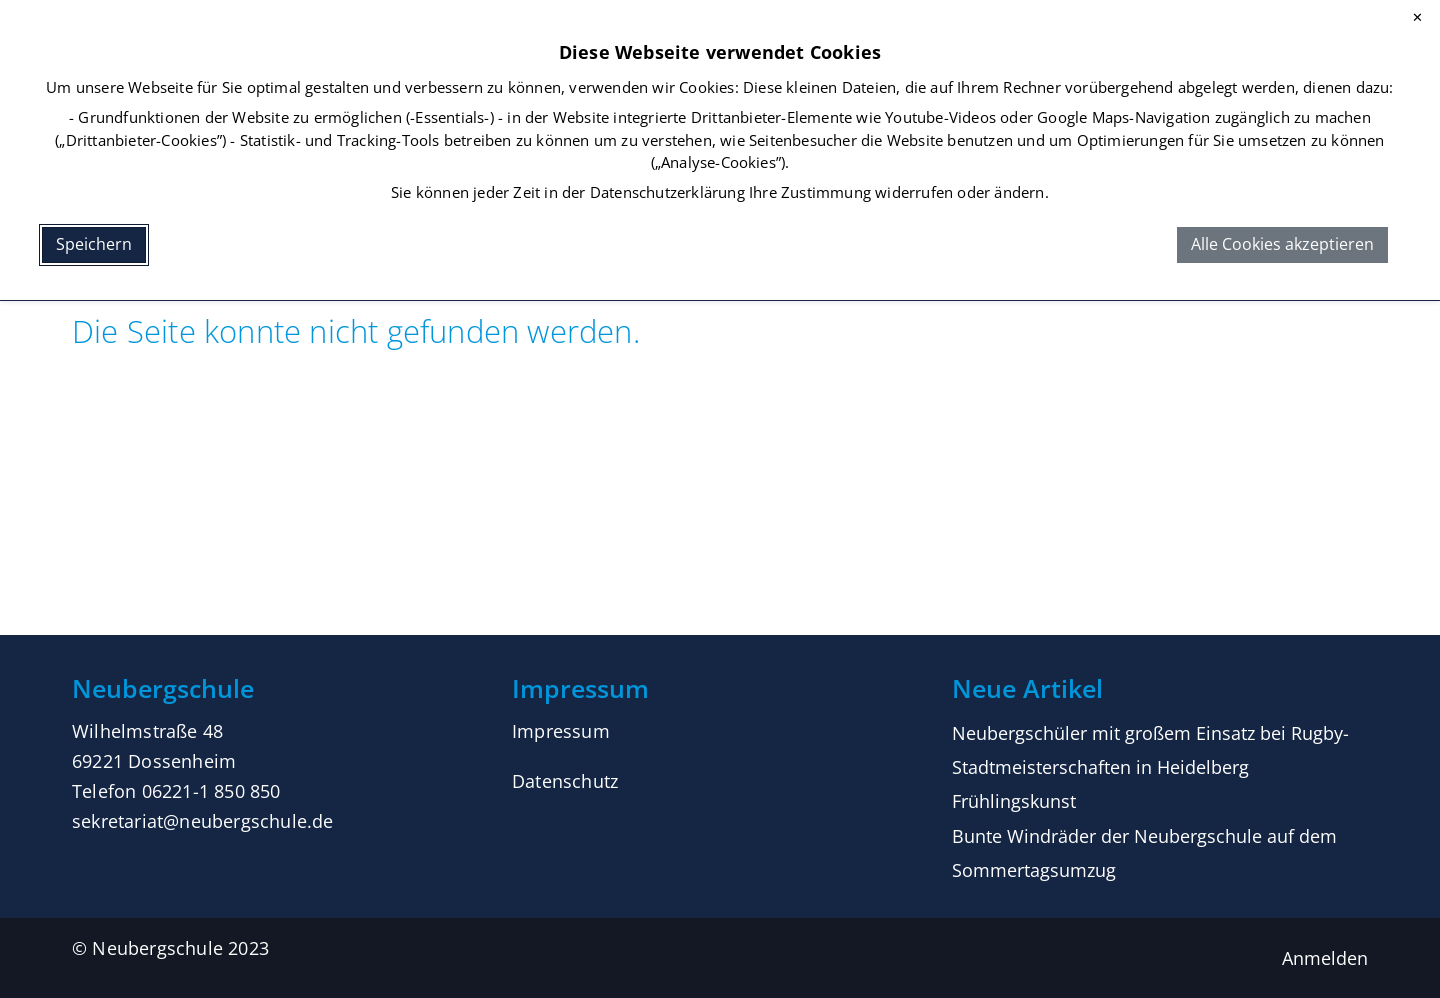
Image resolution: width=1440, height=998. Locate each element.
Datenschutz (565, 781)
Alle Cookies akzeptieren (1282, 244)
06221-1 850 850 (211, 791)
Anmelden (1325, 958)
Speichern (94, 244)
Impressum (561, 731)
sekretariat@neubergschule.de (203, 821)
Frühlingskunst (1014, 801)
